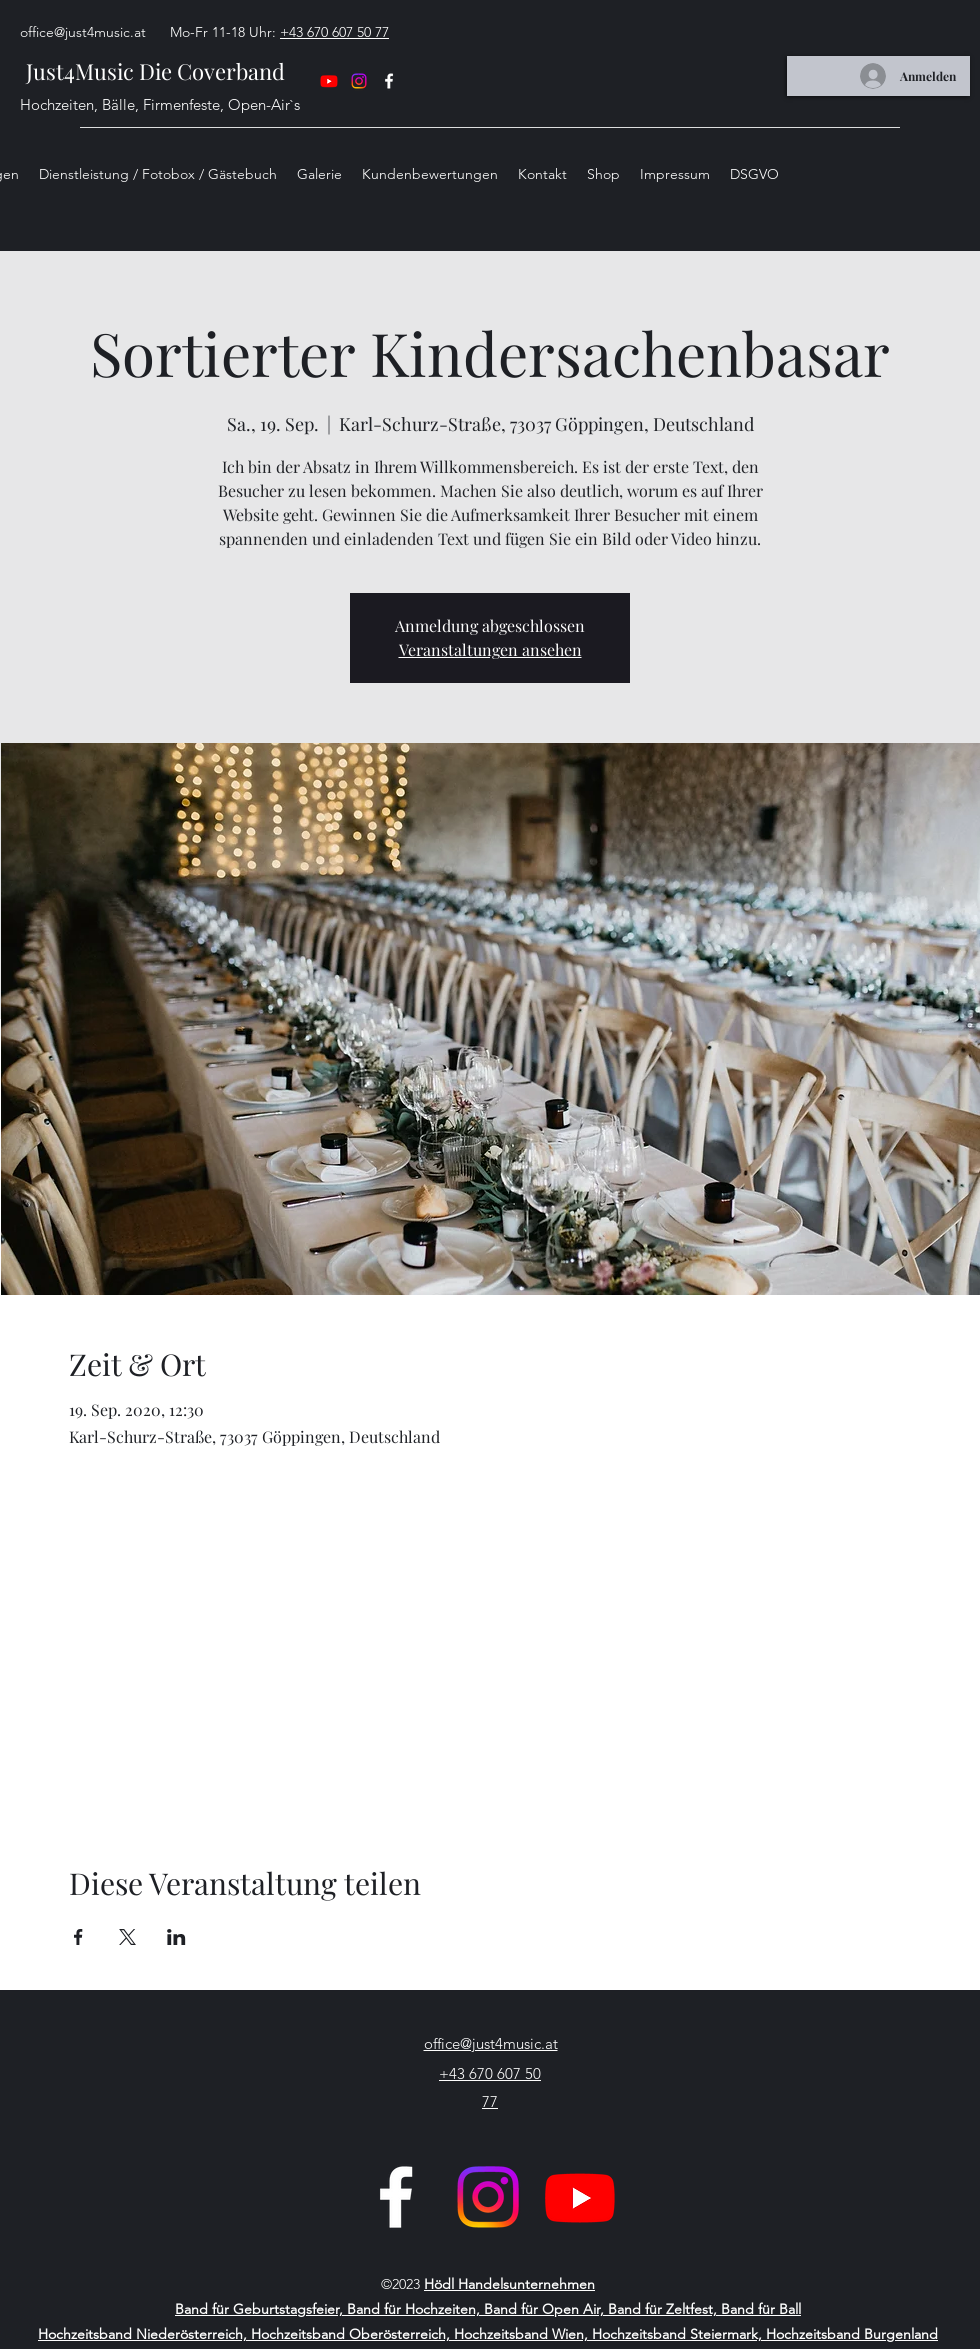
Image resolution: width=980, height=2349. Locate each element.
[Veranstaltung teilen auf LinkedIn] (176, 1937)
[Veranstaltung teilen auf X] (127, 1937)
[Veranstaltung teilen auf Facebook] (78, 1937)
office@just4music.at (83, 32)
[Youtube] (580, 2197)
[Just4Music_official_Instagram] (488, 2197)
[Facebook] (396, 2197)
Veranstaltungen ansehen (490, 649)
